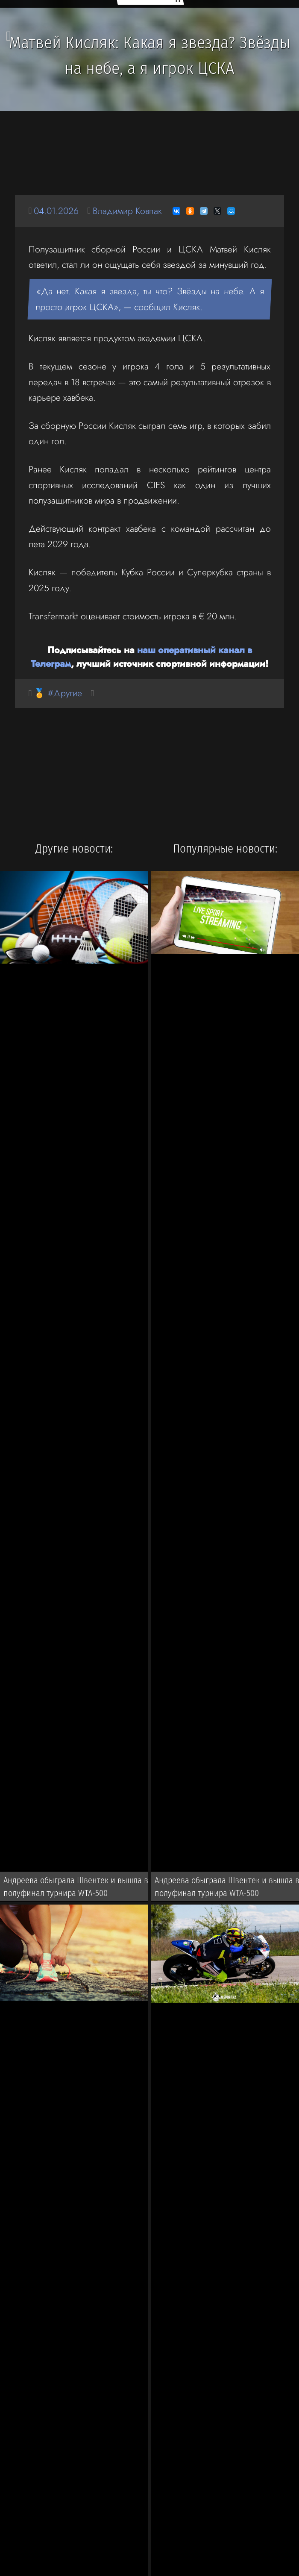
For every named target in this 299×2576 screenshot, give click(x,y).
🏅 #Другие (58, 693)
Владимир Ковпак (127, 210)
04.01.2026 (56, 210)
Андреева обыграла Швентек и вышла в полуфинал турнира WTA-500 (75, 1886)
